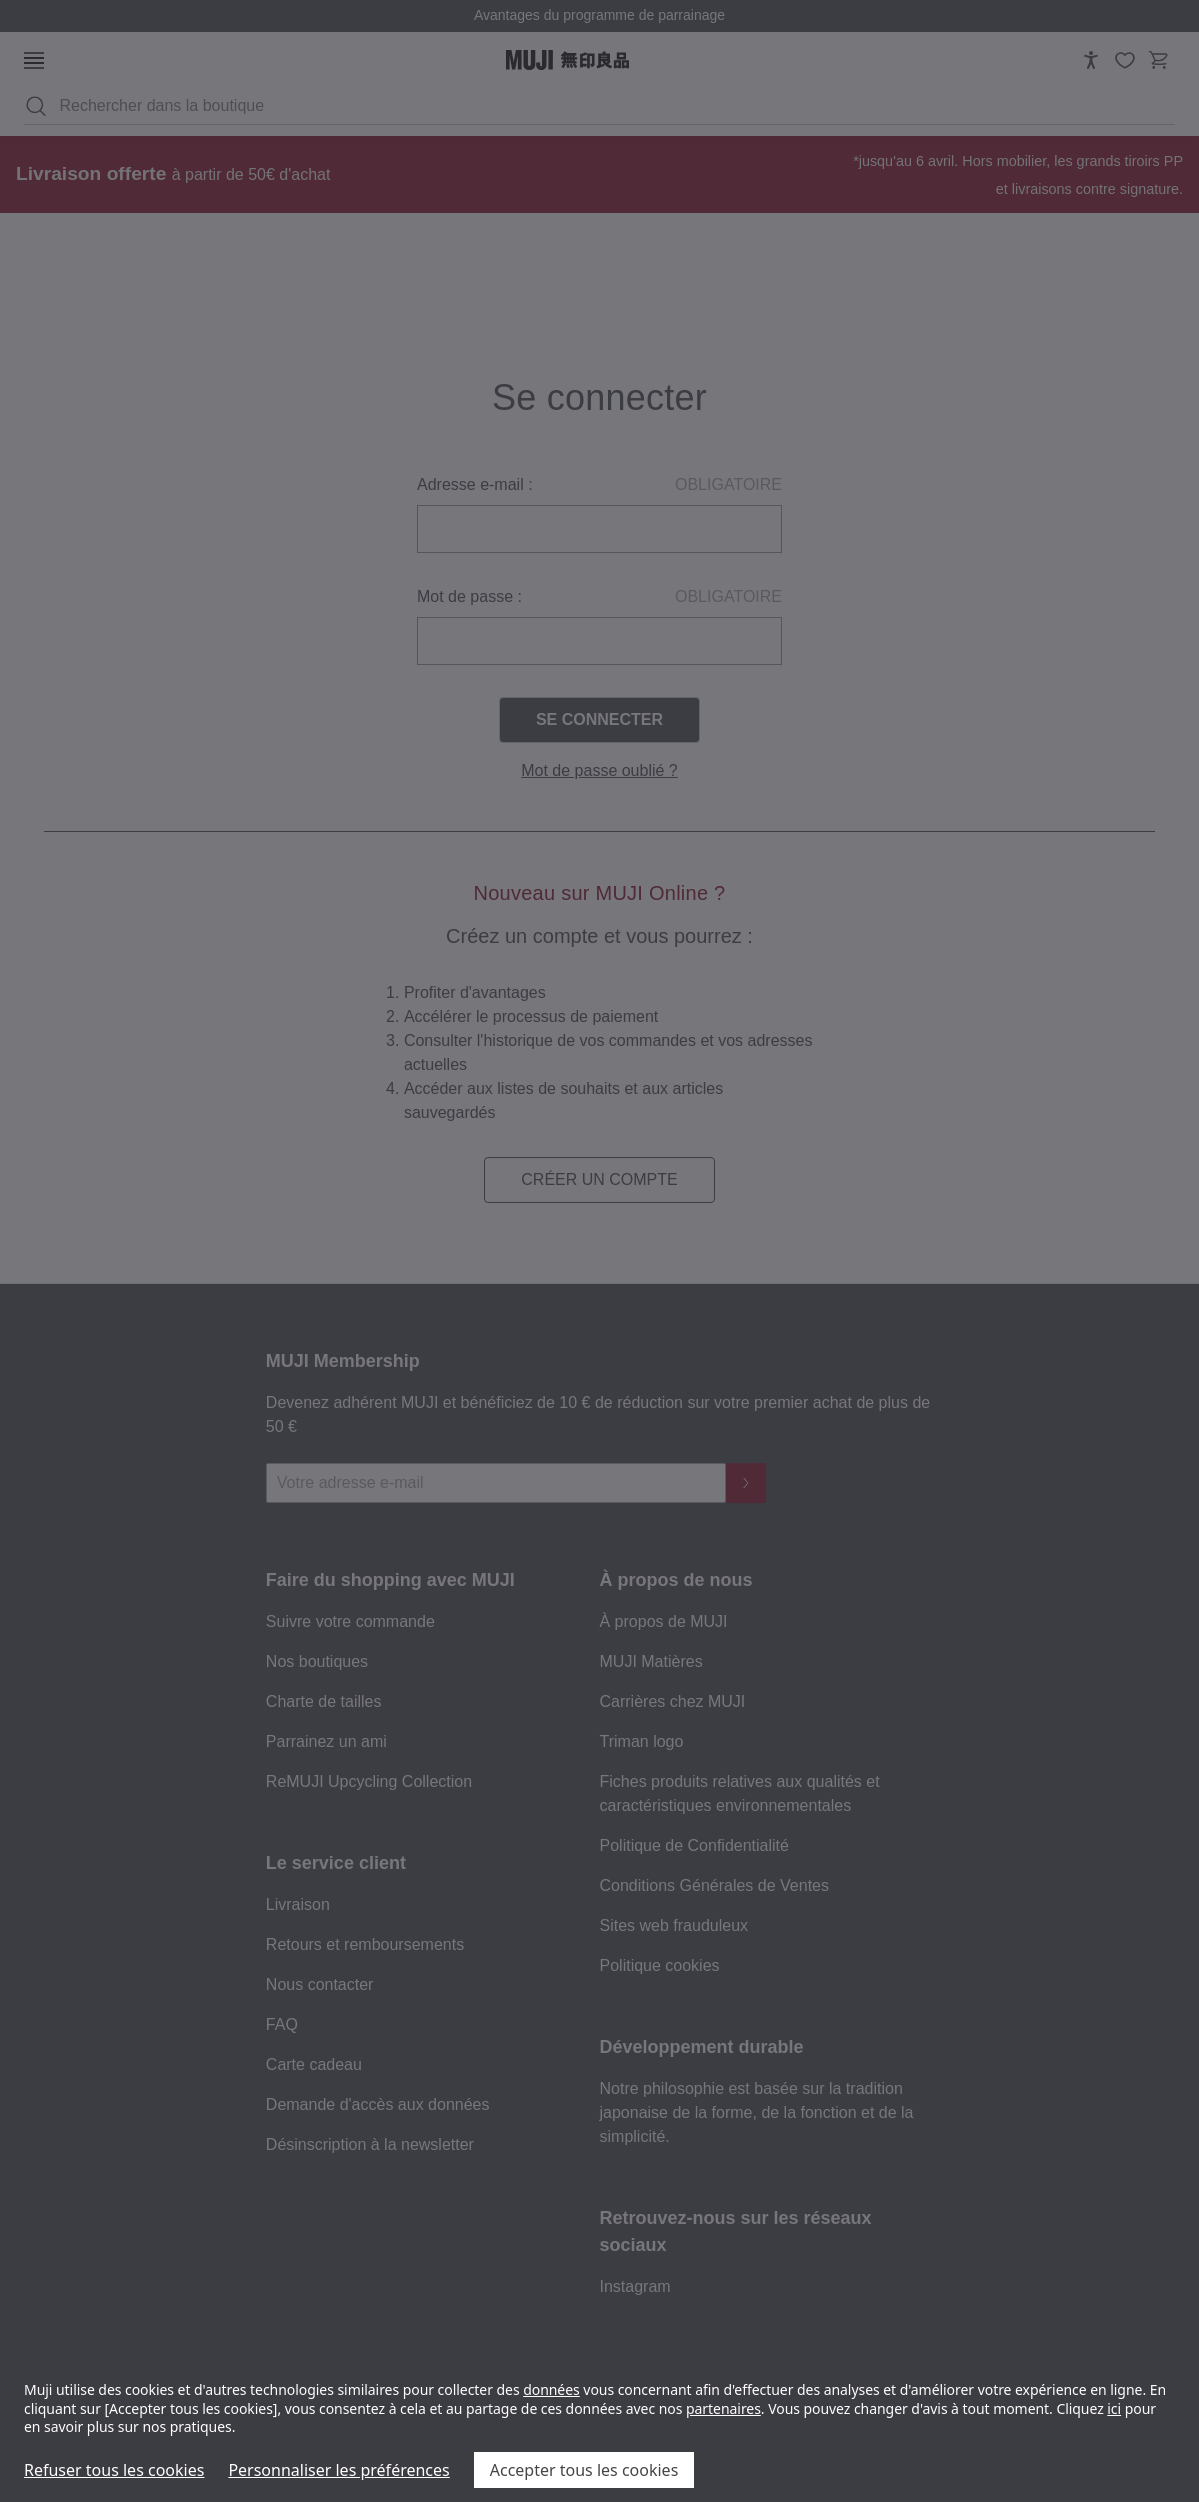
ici (1114, 2408)
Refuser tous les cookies (114, 2470)
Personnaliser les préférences (338, 2470)
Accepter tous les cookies (584, 2470)
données (551, 2389)
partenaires (723, 2408)
